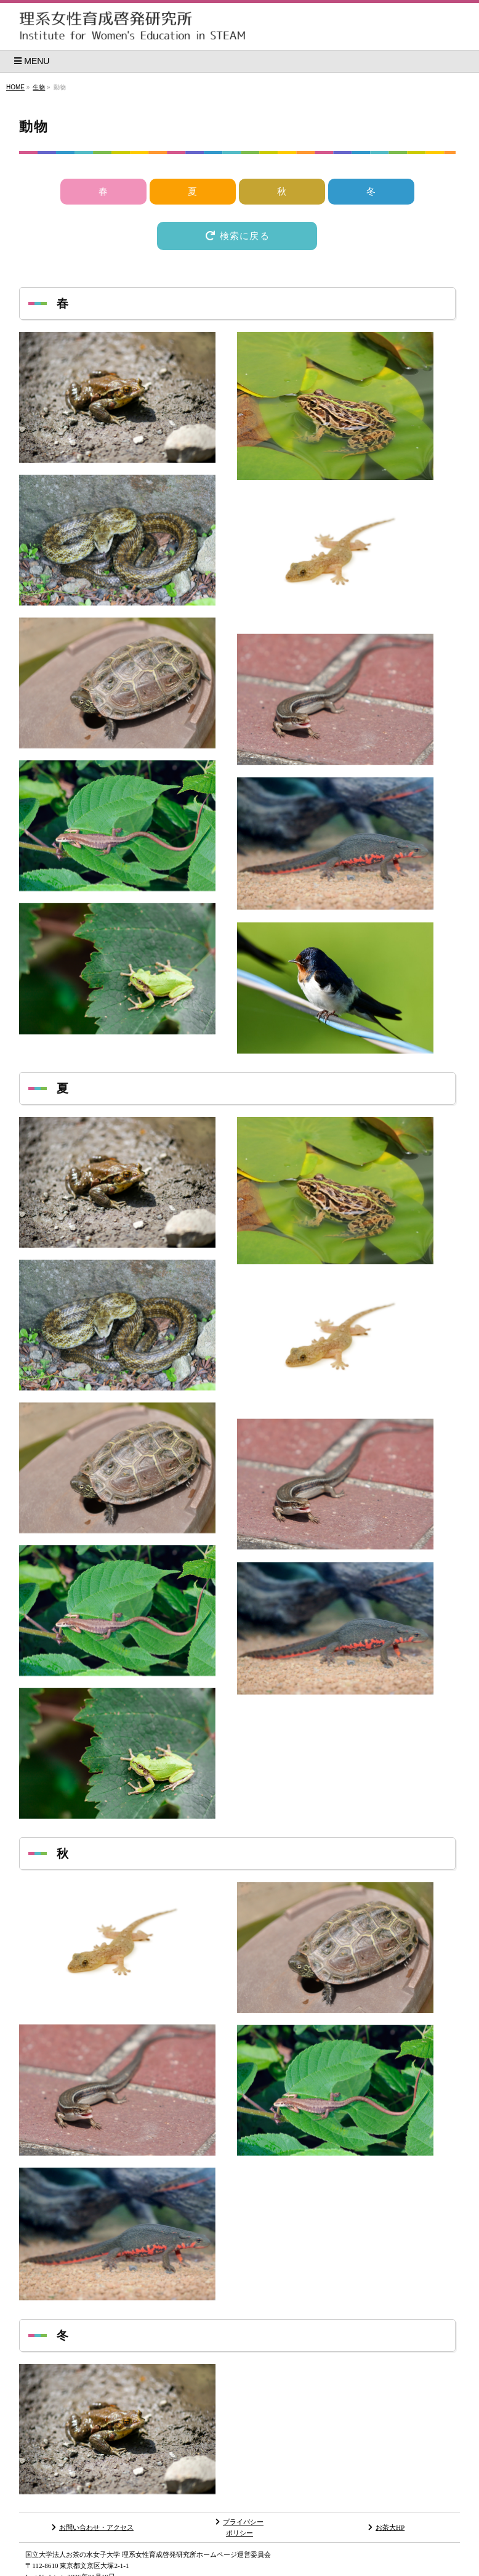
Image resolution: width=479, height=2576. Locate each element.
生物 (39, 87)
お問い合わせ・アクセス (93, 2527)
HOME (15, 87)
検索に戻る (237, 235)
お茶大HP (386, 2527)
